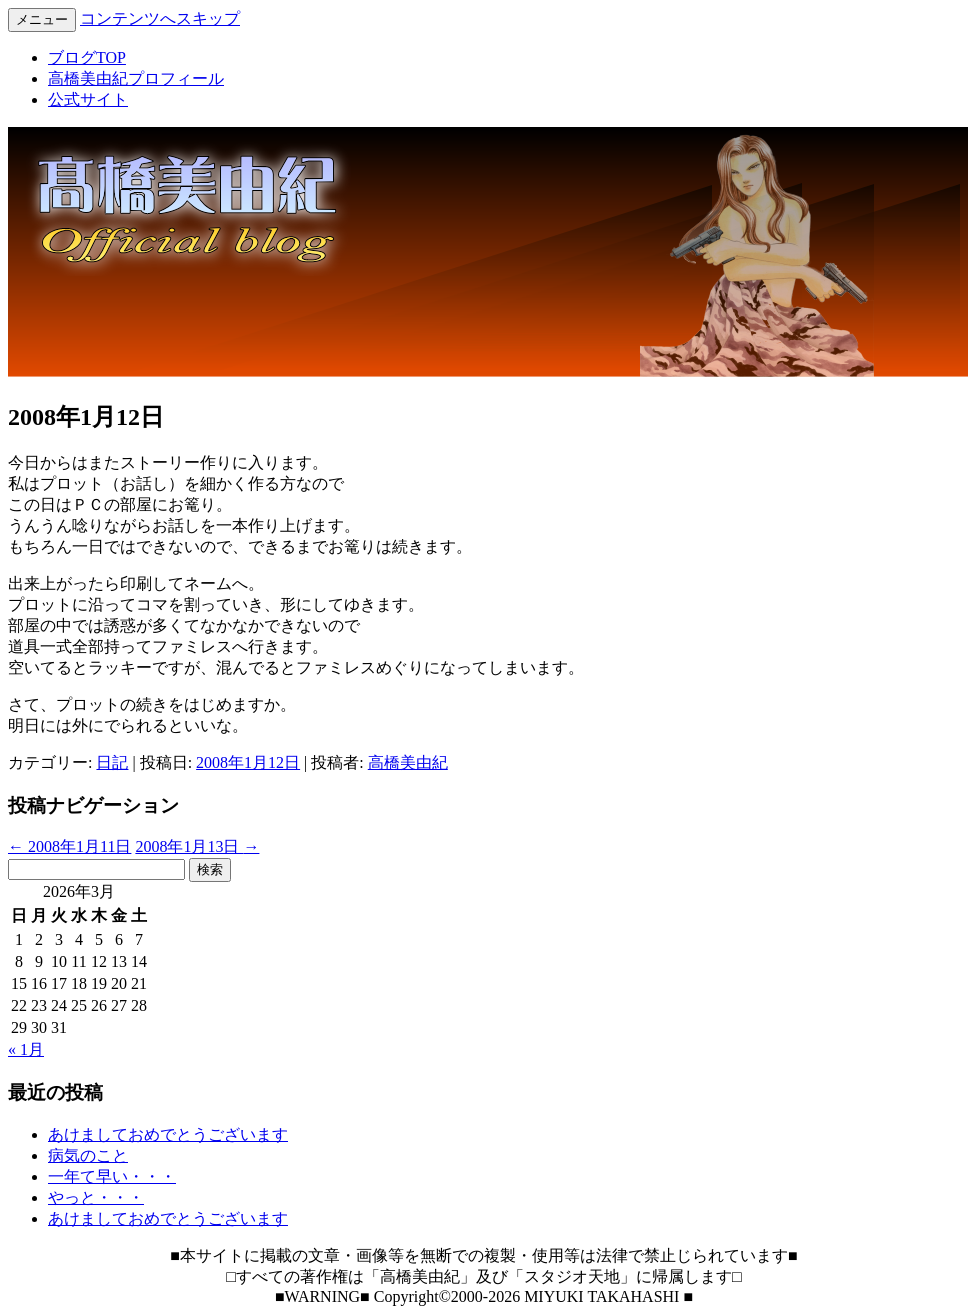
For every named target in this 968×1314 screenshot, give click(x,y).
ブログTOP (87, 57)
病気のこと (88, 1155)
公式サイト (88, 99)
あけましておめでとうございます (168, 1134)
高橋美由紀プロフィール (136, 78)
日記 (112, 762)
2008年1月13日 (197, 846)
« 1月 (26, 1049)
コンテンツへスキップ (160, 18)
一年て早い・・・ (112, 1176)
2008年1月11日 (69, 846)
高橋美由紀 (408, 762)
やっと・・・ (96, 1197)
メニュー (42, 19)
